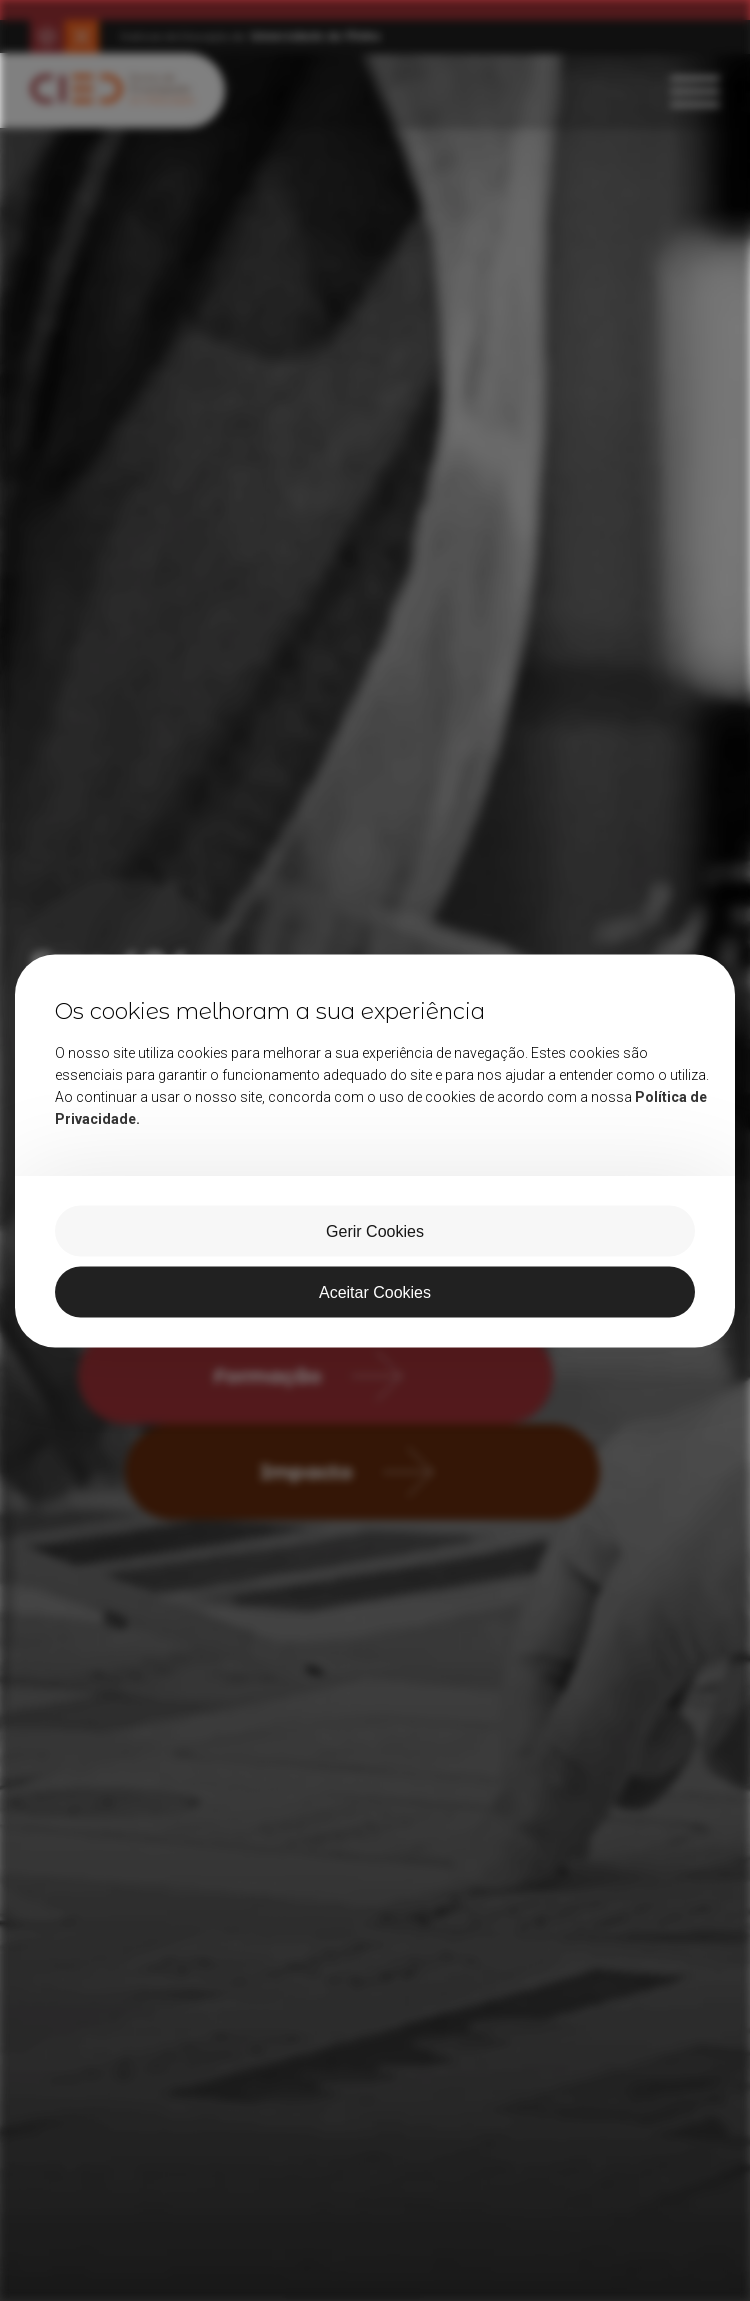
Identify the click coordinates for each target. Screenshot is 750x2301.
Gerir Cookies (375, 1230)
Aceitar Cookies (375, 1291)
